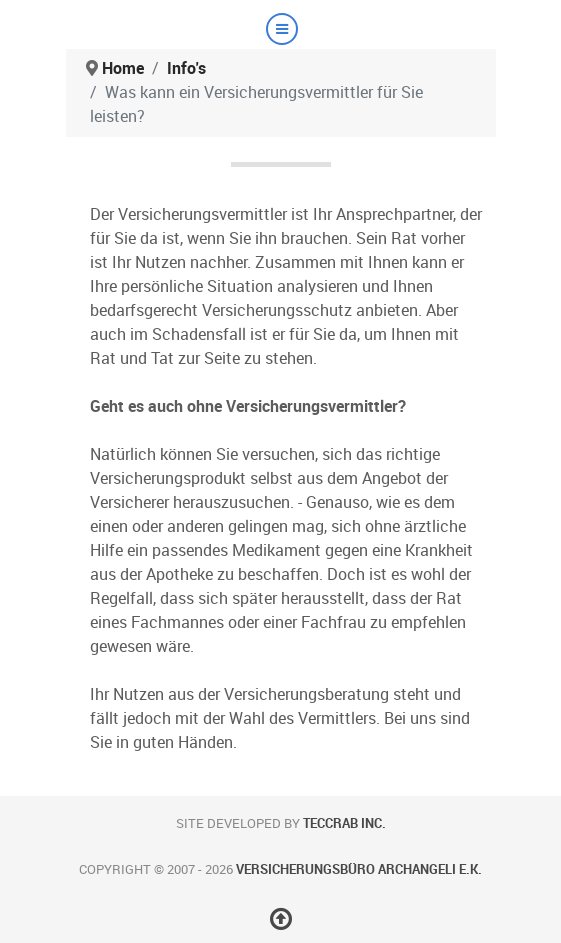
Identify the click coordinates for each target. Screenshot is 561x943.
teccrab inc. (344, 823)
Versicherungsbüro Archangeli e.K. (359, 869)
